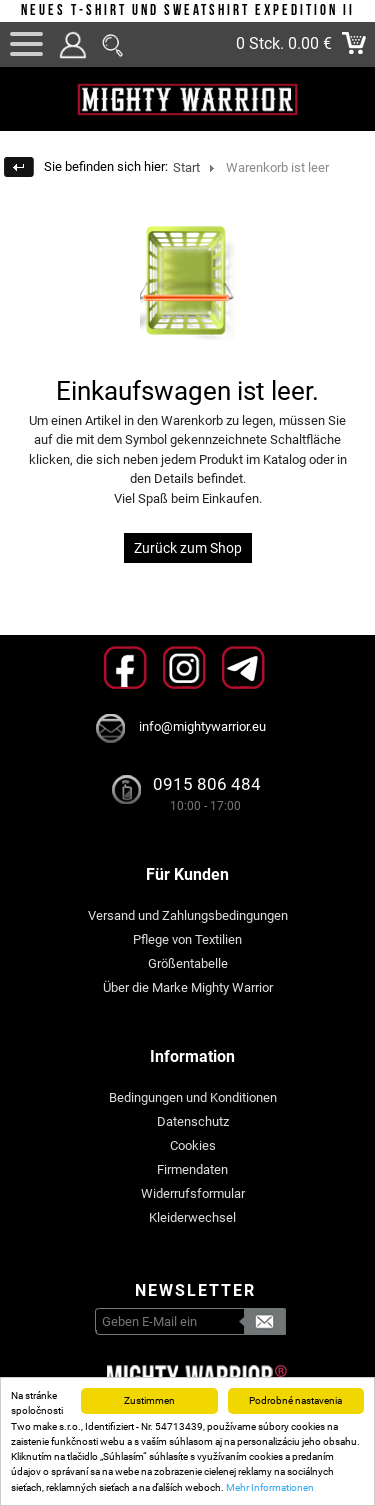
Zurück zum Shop (188, 548)
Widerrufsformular (193, 1193)
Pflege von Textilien (187, 939)
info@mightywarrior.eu (202, 726)
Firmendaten (192, 1169)
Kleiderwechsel (192, 1217)
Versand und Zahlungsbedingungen (188, 915)
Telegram (243, 667)
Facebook (125, 667)
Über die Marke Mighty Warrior (188, 987)
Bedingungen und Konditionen (193, 1097)
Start (186, 167)
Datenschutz (193, 1121)
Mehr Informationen (270, 1487)
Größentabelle (188, 963)
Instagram (184, 667)
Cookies (193, 1145)
